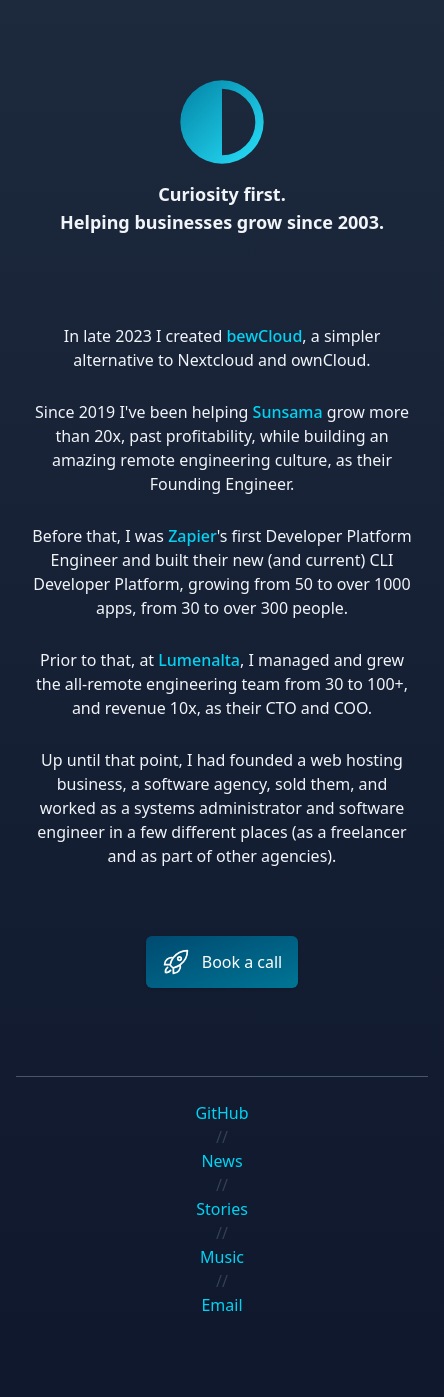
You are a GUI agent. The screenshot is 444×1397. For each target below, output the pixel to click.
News (221, 1161)
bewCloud (264, 336)
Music (222, 1257)
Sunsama (288, 412)
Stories (222, 1209)
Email (221, 1305)
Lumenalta (199, 660)
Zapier (192, 536)
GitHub (221, 1113)
